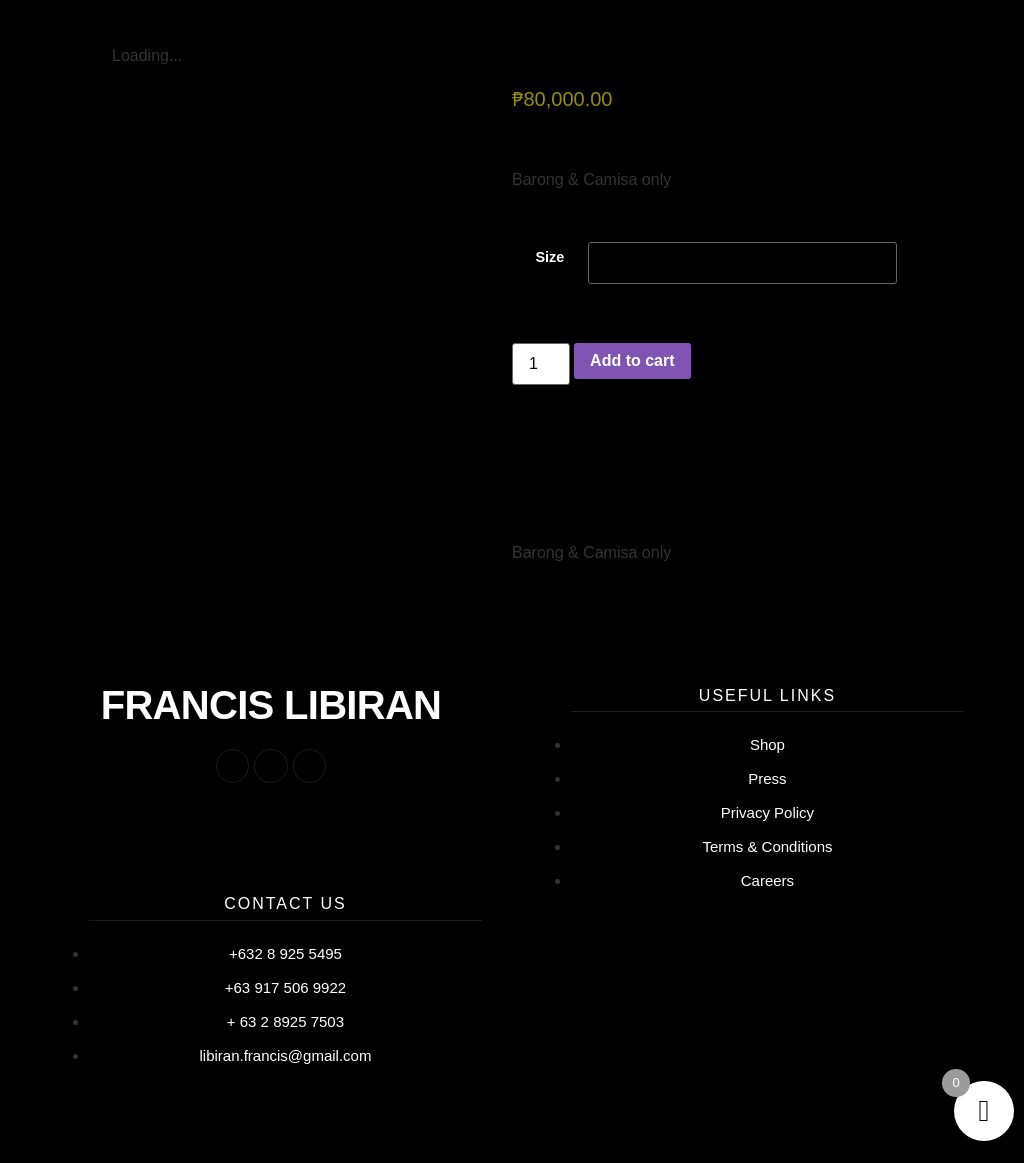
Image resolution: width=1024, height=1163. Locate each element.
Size (549, 262)
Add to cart (632, 365)
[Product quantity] (541, 369)
